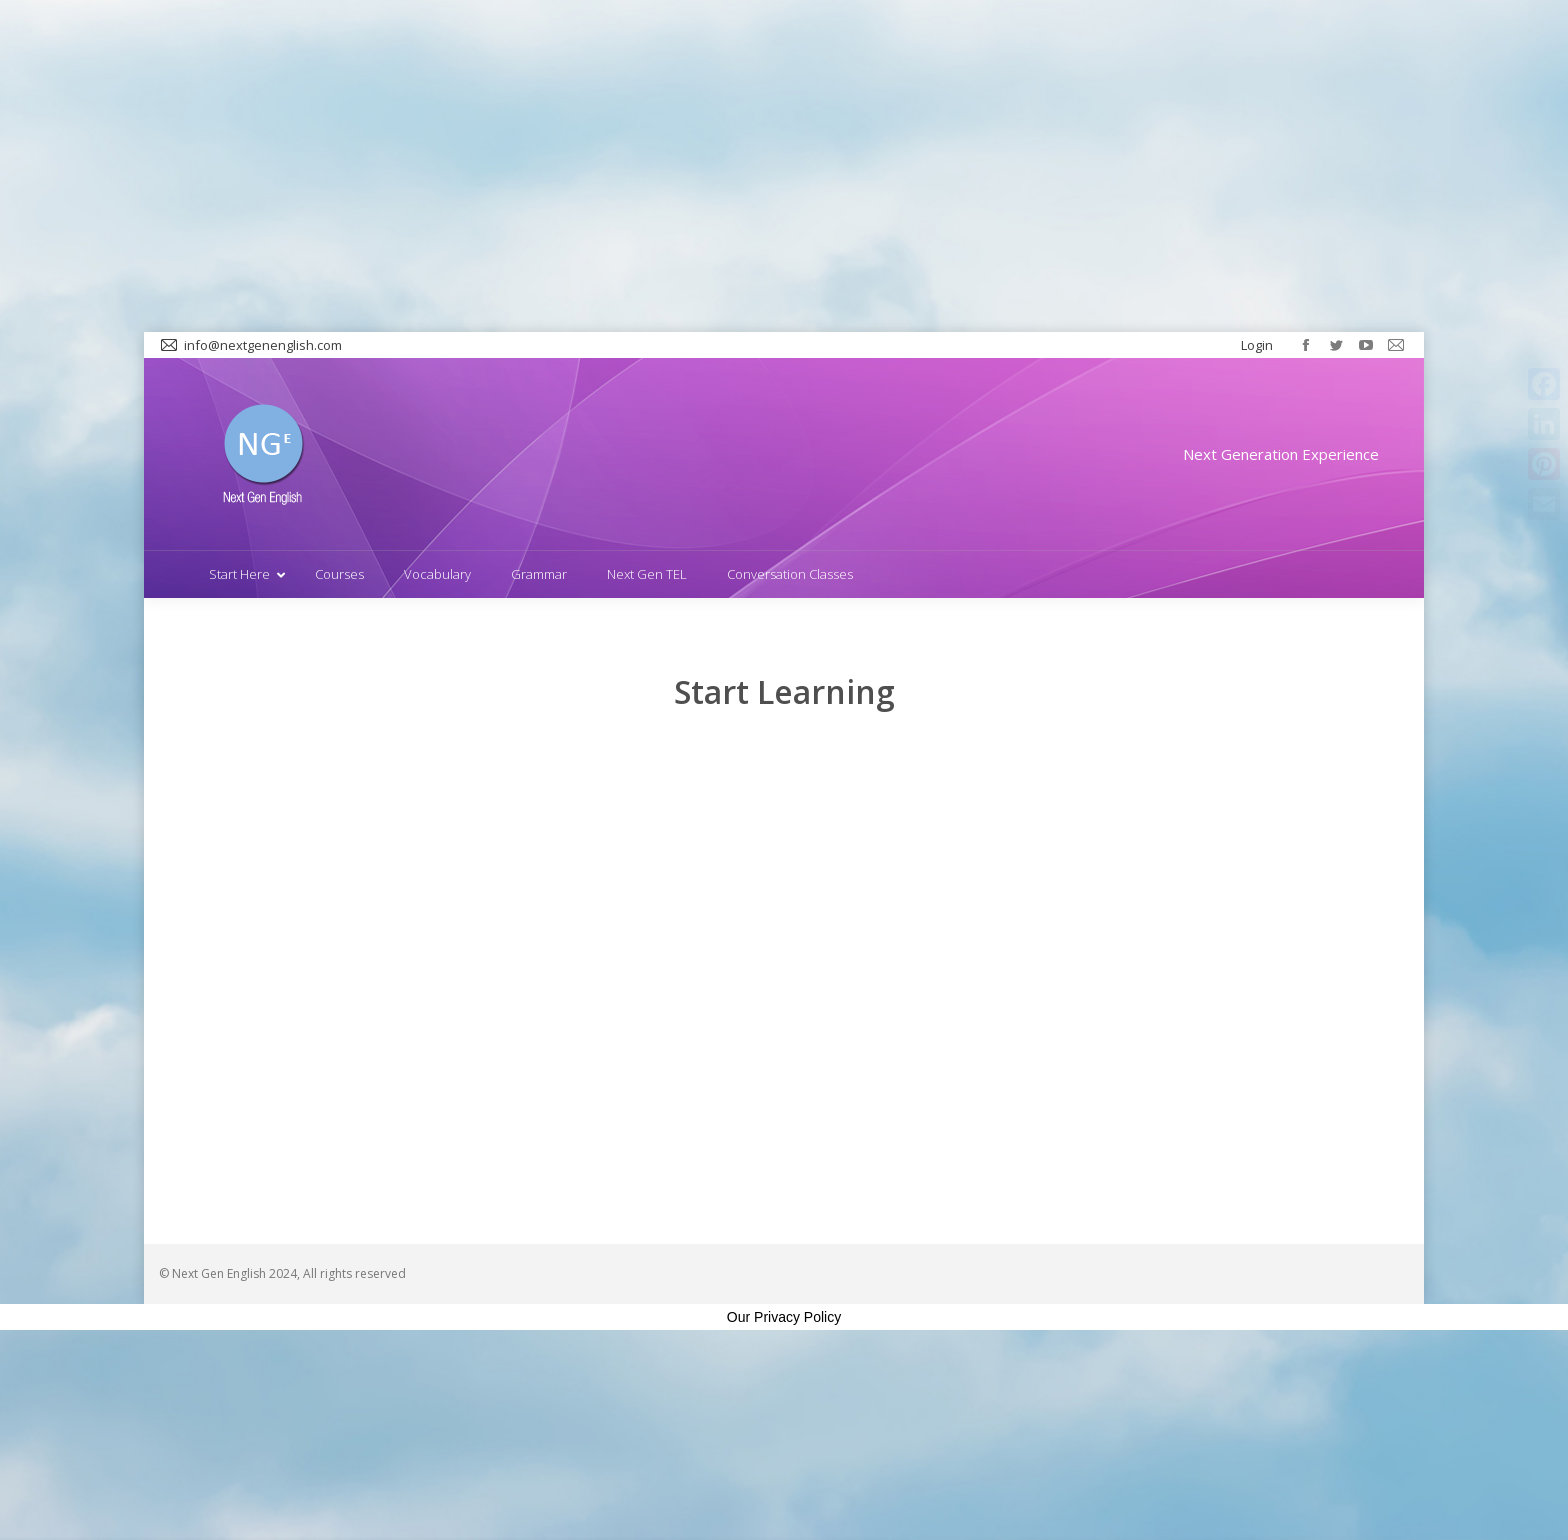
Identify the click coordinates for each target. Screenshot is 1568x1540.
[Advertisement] (784, 166)
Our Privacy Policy (784, 1317)
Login (1257, 345)
